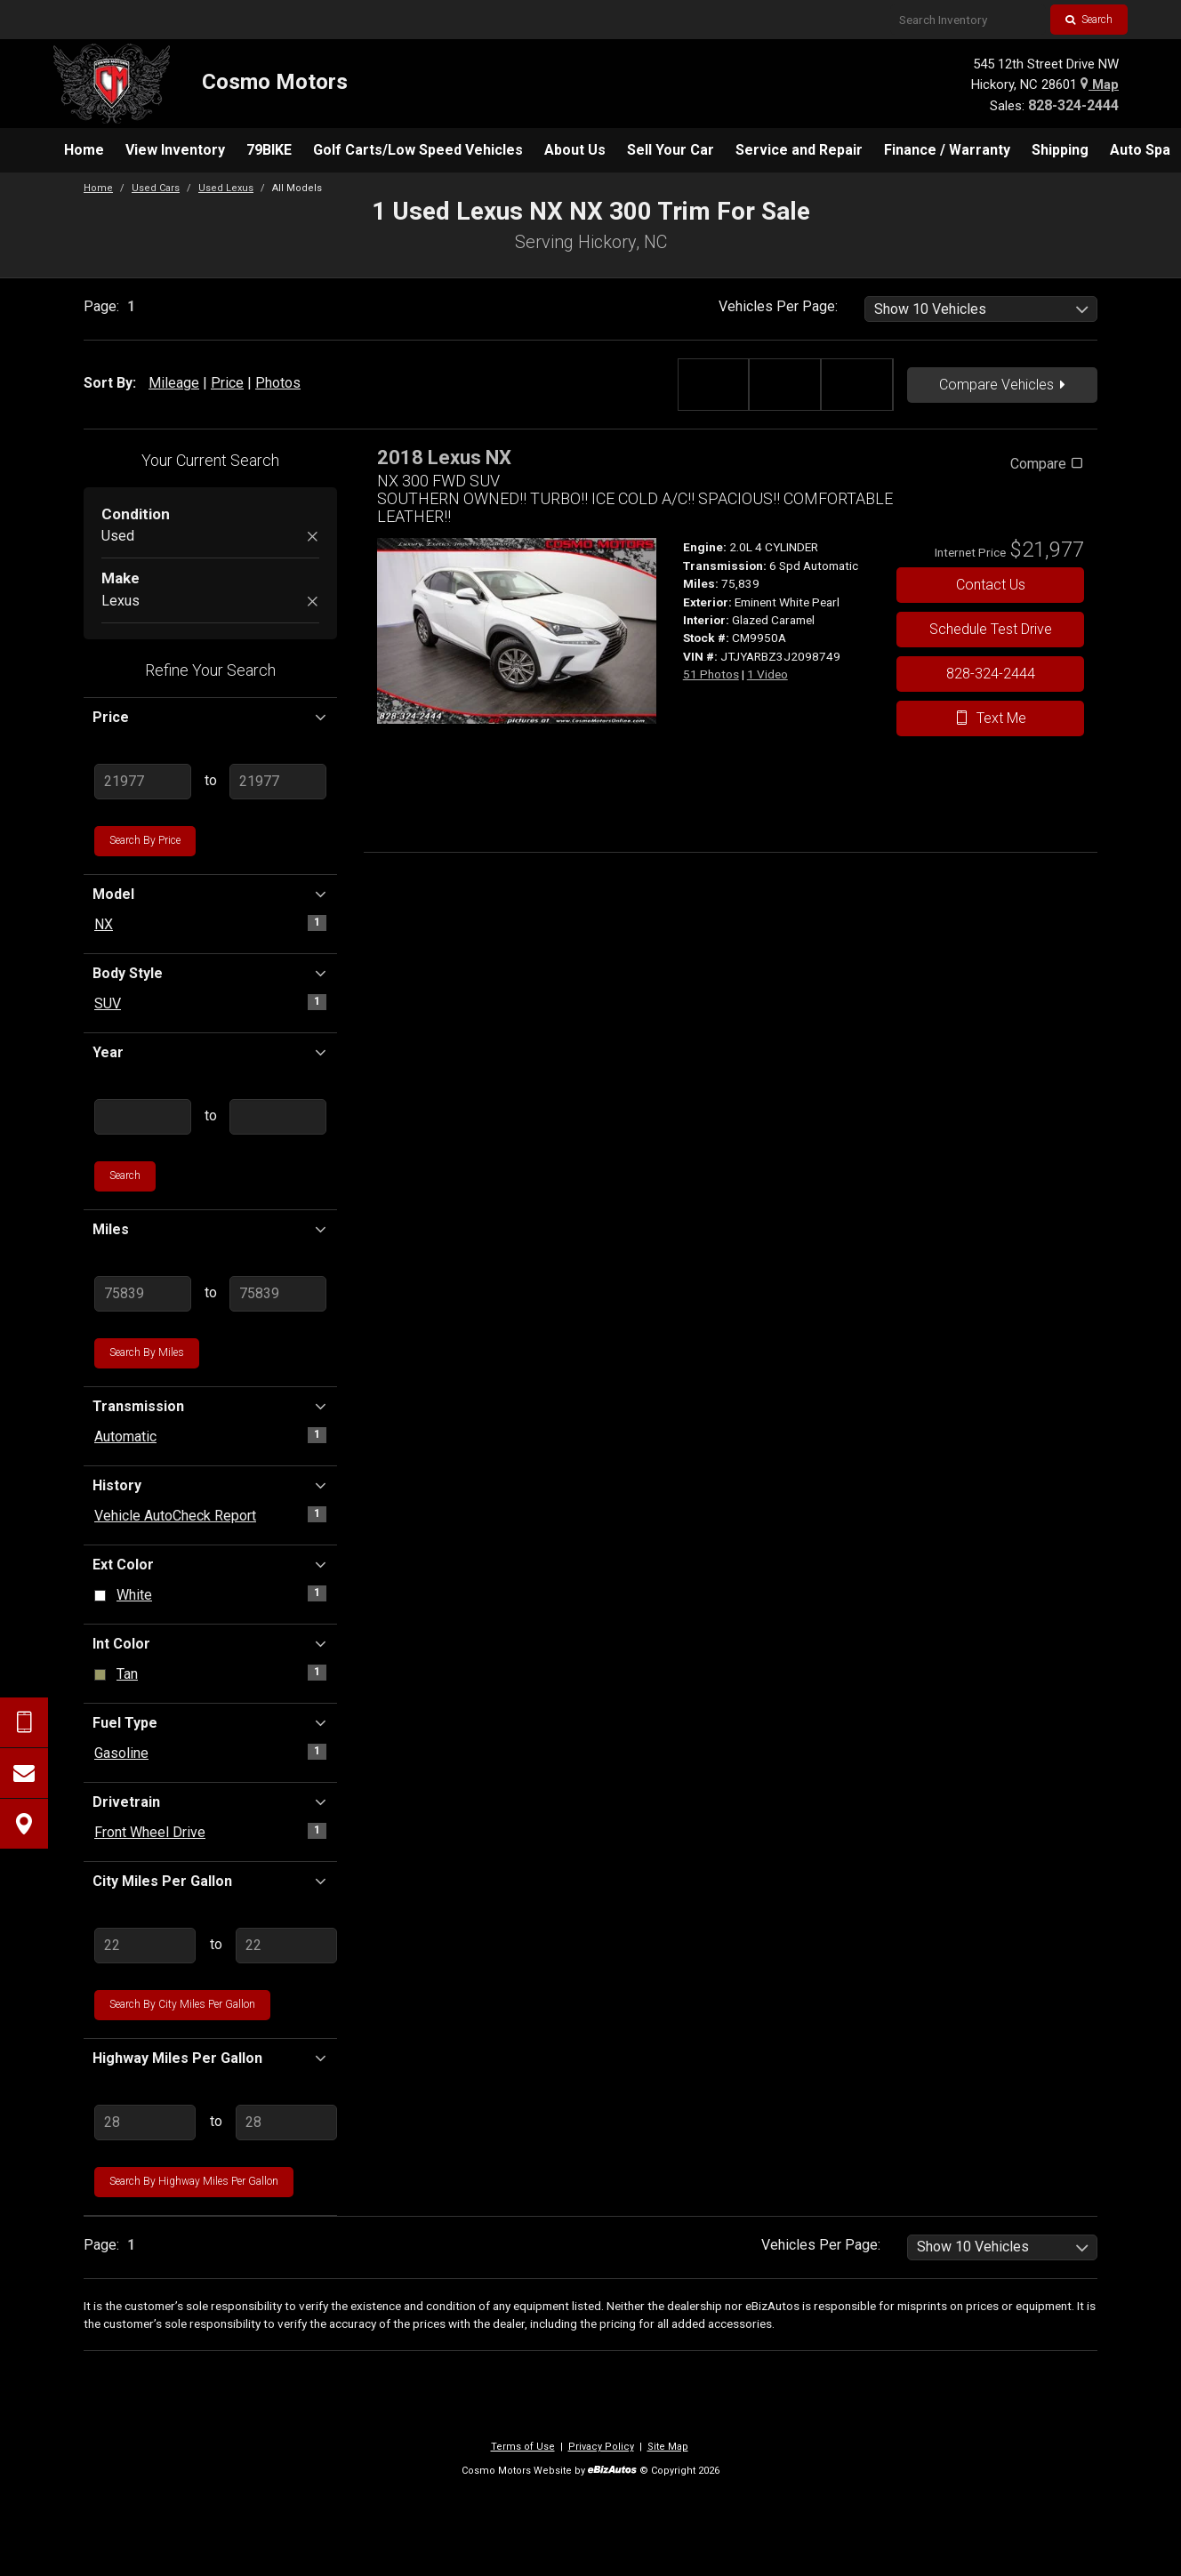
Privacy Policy (601, 2446)
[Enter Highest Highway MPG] (286, 2122)
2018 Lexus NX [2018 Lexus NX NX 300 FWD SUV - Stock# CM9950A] (444, 457)
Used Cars (156, 188)
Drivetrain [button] (210, 1801)
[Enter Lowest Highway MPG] (145, 2122)
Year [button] (210, 1052)
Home (98, 188)
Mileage (174, 382)
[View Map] (24, 1824)
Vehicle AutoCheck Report (175, 1515)
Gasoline (121, 1753)
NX (103, 924)
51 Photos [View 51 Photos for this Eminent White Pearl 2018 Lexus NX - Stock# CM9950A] (711, 674)
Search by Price (145, 840)
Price (227, 382)
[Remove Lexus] (312, 602)
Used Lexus (225, 188)
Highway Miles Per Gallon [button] (210, 2057)
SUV (107, 1003)
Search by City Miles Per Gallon (182, 2004)
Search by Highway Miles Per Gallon (193, 2181)
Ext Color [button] (210, 1564)
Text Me (990, 718)
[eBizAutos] (612, 2471)
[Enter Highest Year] (277, 1117)
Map (1100, 84)
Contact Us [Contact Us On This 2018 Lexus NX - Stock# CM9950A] (990, 584)
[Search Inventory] (968, 19)
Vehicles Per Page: (778, 306)
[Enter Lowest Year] (142, 1117)
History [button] (210, 1485)
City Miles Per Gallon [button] (210, 1880)
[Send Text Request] (24, 1722)
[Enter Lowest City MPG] (145, 1945)
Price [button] (210, 716)
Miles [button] (210, 1229)
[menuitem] (84, 150)
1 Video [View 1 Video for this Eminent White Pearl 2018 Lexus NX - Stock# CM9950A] (767, 674)
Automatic (125, 1436)
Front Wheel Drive (149, 1832)
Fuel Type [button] (210, 1722)
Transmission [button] (210, 1405)
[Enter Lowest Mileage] (142, 1294)
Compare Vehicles (1002, 384)
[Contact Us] (24, 1773)
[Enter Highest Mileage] (277, 1294)
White (134, 1594)
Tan (127, 1673)
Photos (278, 382)
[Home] (200, 83)
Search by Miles (146, 1352)
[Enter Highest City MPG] (286, 1945)
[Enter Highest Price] (277, 781)
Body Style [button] (210, 972)
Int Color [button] (210, 1643)
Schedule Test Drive (990, 629)
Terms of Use (523, 2446)
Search (1089, 19)
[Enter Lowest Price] (142, 781)
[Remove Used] (312, 537)
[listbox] (981, 309)
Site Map (667, 2446)
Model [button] (210, 893)
